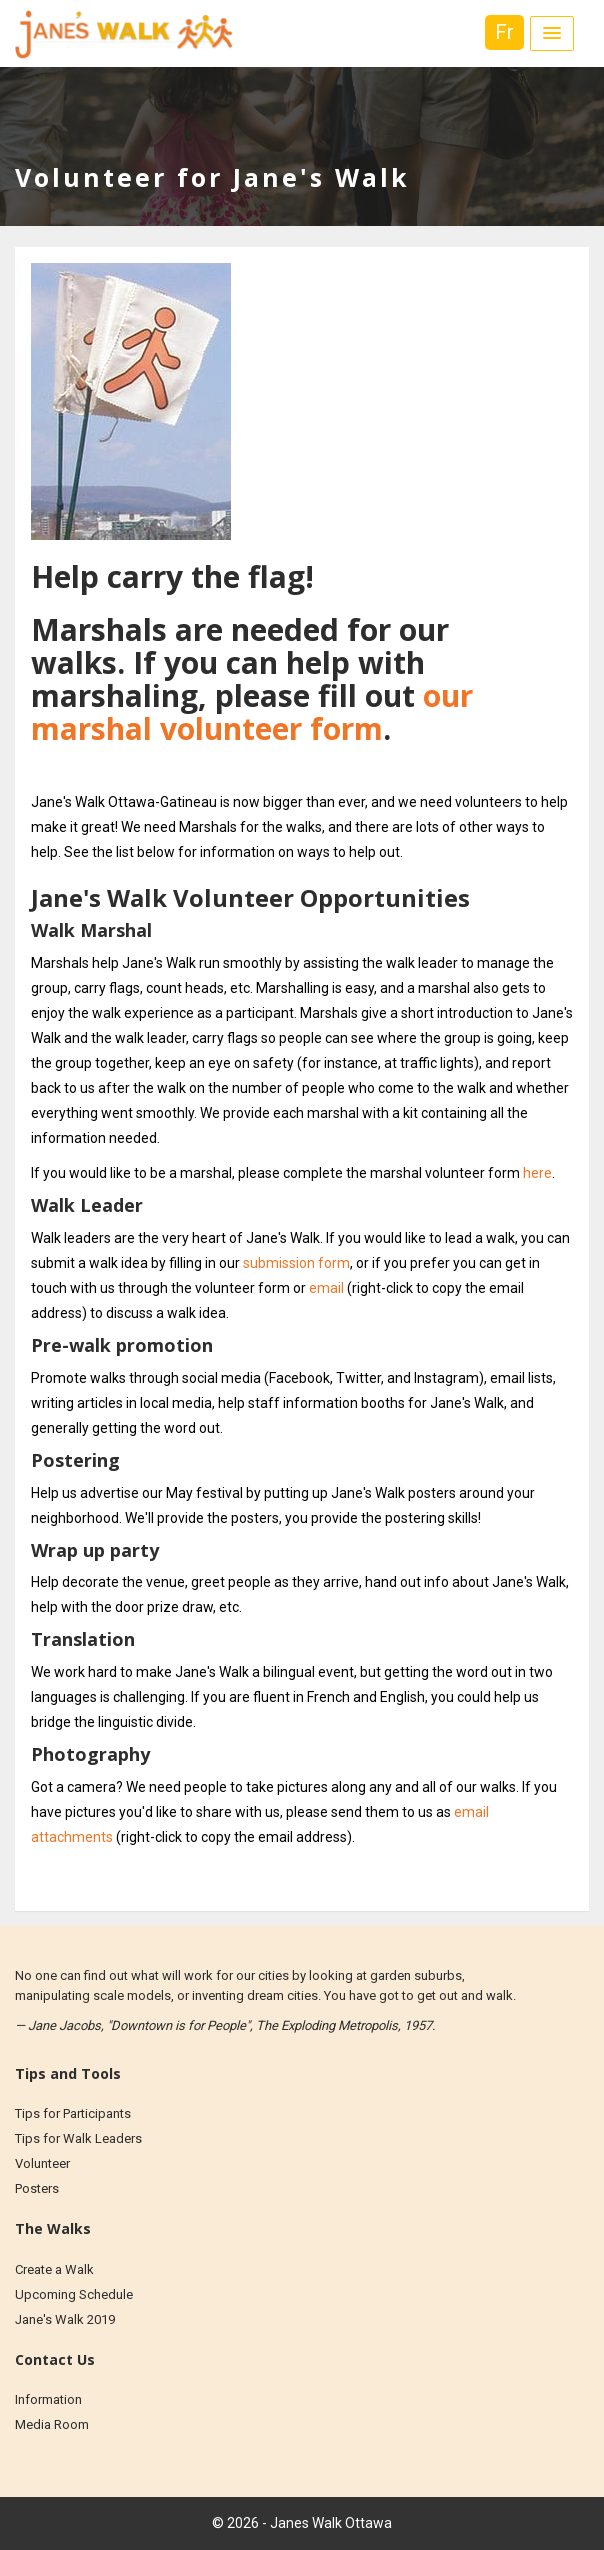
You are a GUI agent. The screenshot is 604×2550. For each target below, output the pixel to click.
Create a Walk (54, 2269)
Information (48, 2399)
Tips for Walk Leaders (78, 2138)
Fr (504, 32)
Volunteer (42, 2163)
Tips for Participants (73, 2113)
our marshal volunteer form (252, 712)
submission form (296, 1263)
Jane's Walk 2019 (65, 2319)
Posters (37, 2188)
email (326, 1288)
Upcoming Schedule (74, 2294)
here (537, 1173)
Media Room (52, 2424)
